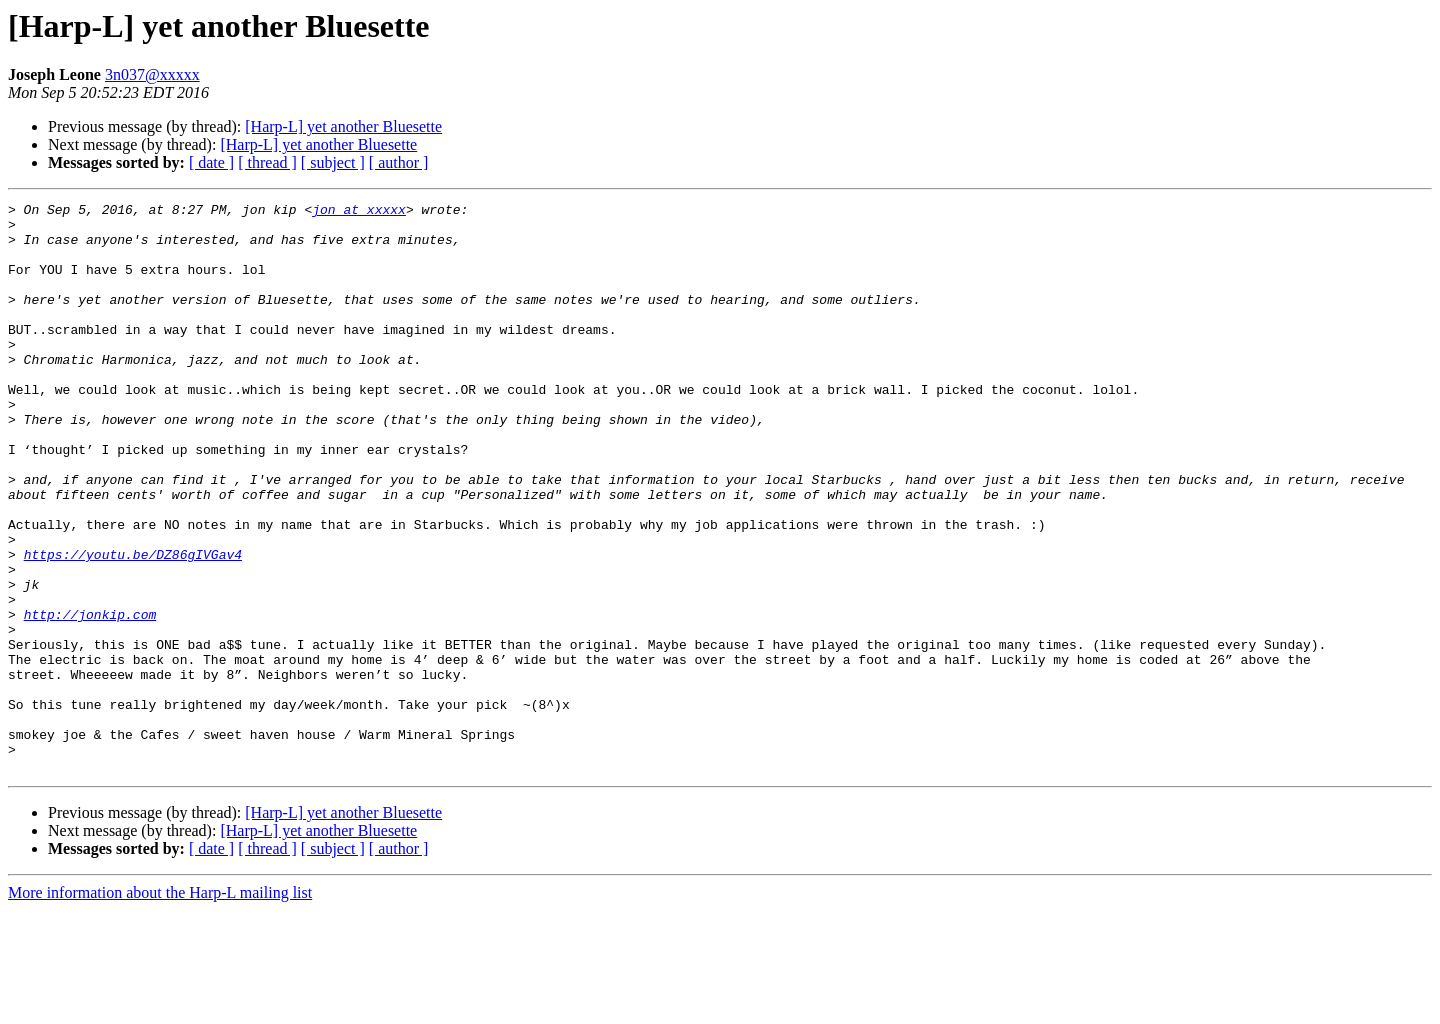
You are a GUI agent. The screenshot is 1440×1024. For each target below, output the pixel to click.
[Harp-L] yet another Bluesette (343, 126)
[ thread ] (267, 162)
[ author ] (399, 162)
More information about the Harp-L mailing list (160, 1006)
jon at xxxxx (359, 212)
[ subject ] (333, 162)
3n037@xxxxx (152, 74)
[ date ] (211, 162)
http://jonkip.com (90, 698)
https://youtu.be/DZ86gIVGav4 (133, 626)
